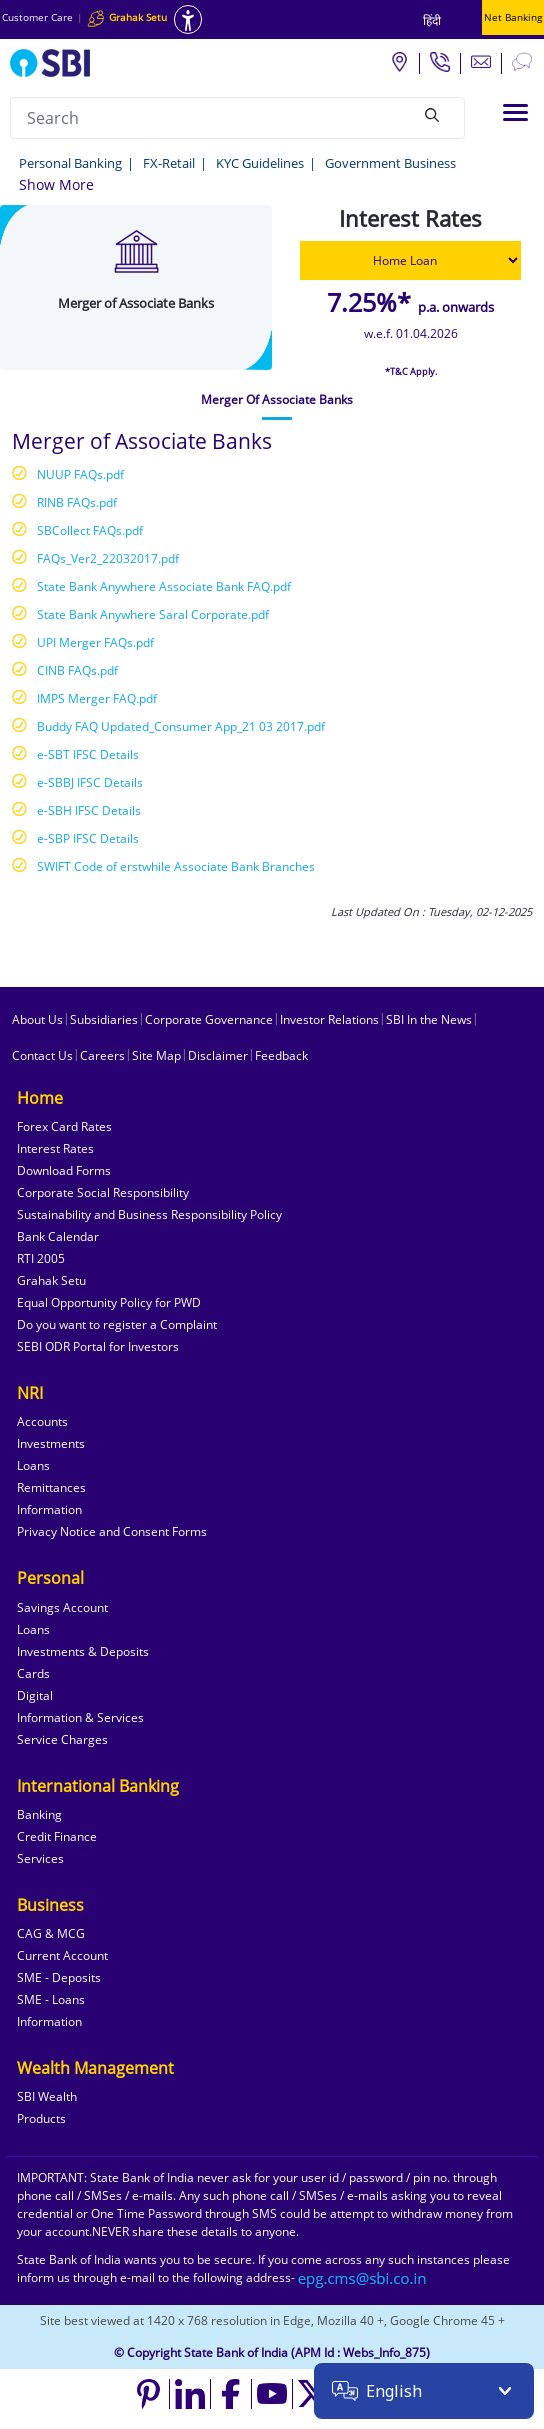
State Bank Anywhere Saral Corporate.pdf (153, 614)
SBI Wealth (47, 2096)
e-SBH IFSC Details (89, 810)
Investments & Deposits (83, 1651)
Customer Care (37, 17)
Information (49, 1509)
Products (41, 2118)
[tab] (277, 400)
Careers (102, 1055)
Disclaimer (218, 1055)
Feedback (281, 1055)
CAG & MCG (51, 1933)
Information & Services (80, 1717)
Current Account (62, 1955)
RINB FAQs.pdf (77, 502)
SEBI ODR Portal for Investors (98, 1346)
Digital (35, 1695)
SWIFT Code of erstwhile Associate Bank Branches (176, 866)
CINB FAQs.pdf (77, 670)
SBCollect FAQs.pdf (90, 530)
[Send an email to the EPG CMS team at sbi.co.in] (363, 2277)
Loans (33, 1465)
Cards (33, 1673)
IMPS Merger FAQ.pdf (97, 698)
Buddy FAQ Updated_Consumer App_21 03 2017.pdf (181, 726)
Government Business (390, 163)
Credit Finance (57, 1836)
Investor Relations (329, 1019)
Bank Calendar (58, 1236)
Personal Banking (70, 163)
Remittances (51, 1487)
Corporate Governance (209, 1019)
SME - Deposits (59, 1977)
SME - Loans (51, 1999)
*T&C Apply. (411, 371)
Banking (39, 1814)
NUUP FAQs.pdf (80, 474)
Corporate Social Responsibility (103, 1192)
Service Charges (62, 1739)
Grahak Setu (51, 1280)
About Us (37, 1019)
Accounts (42, 1421)
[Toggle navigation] (515, 112)
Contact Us (42, 1055)
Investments (51, 1443)
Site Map (156, 1055)
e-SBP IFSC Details (88, 838)
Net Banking (513, 17)
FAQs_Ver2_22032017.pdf (108, 558)
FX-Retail (169, 163)
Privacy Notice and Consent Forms (112, 1531)
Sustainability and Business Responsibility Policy (149, 1214)
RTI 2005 (41, 1258)
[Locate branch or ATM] (399, 61)
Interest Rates (55, 1148)
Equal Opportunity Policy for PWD (109, 1302)
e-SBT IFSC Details (88, 754)
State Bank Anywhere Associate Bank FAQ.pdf (164, 586)
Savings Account (62, 1607)
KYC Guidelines (260, 163)
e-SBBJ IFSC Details (90, 782)
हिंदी (432, 20)
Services (40, 1858)
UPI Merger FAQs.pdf (95, 642)
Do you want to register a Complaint (117, 1324)
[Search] (432, 115)
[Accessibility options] (188, 19)
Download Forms (64, 1170)
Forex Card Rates (64, 1126)
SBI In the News (429, 1019)
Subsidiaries (104, 1019)
